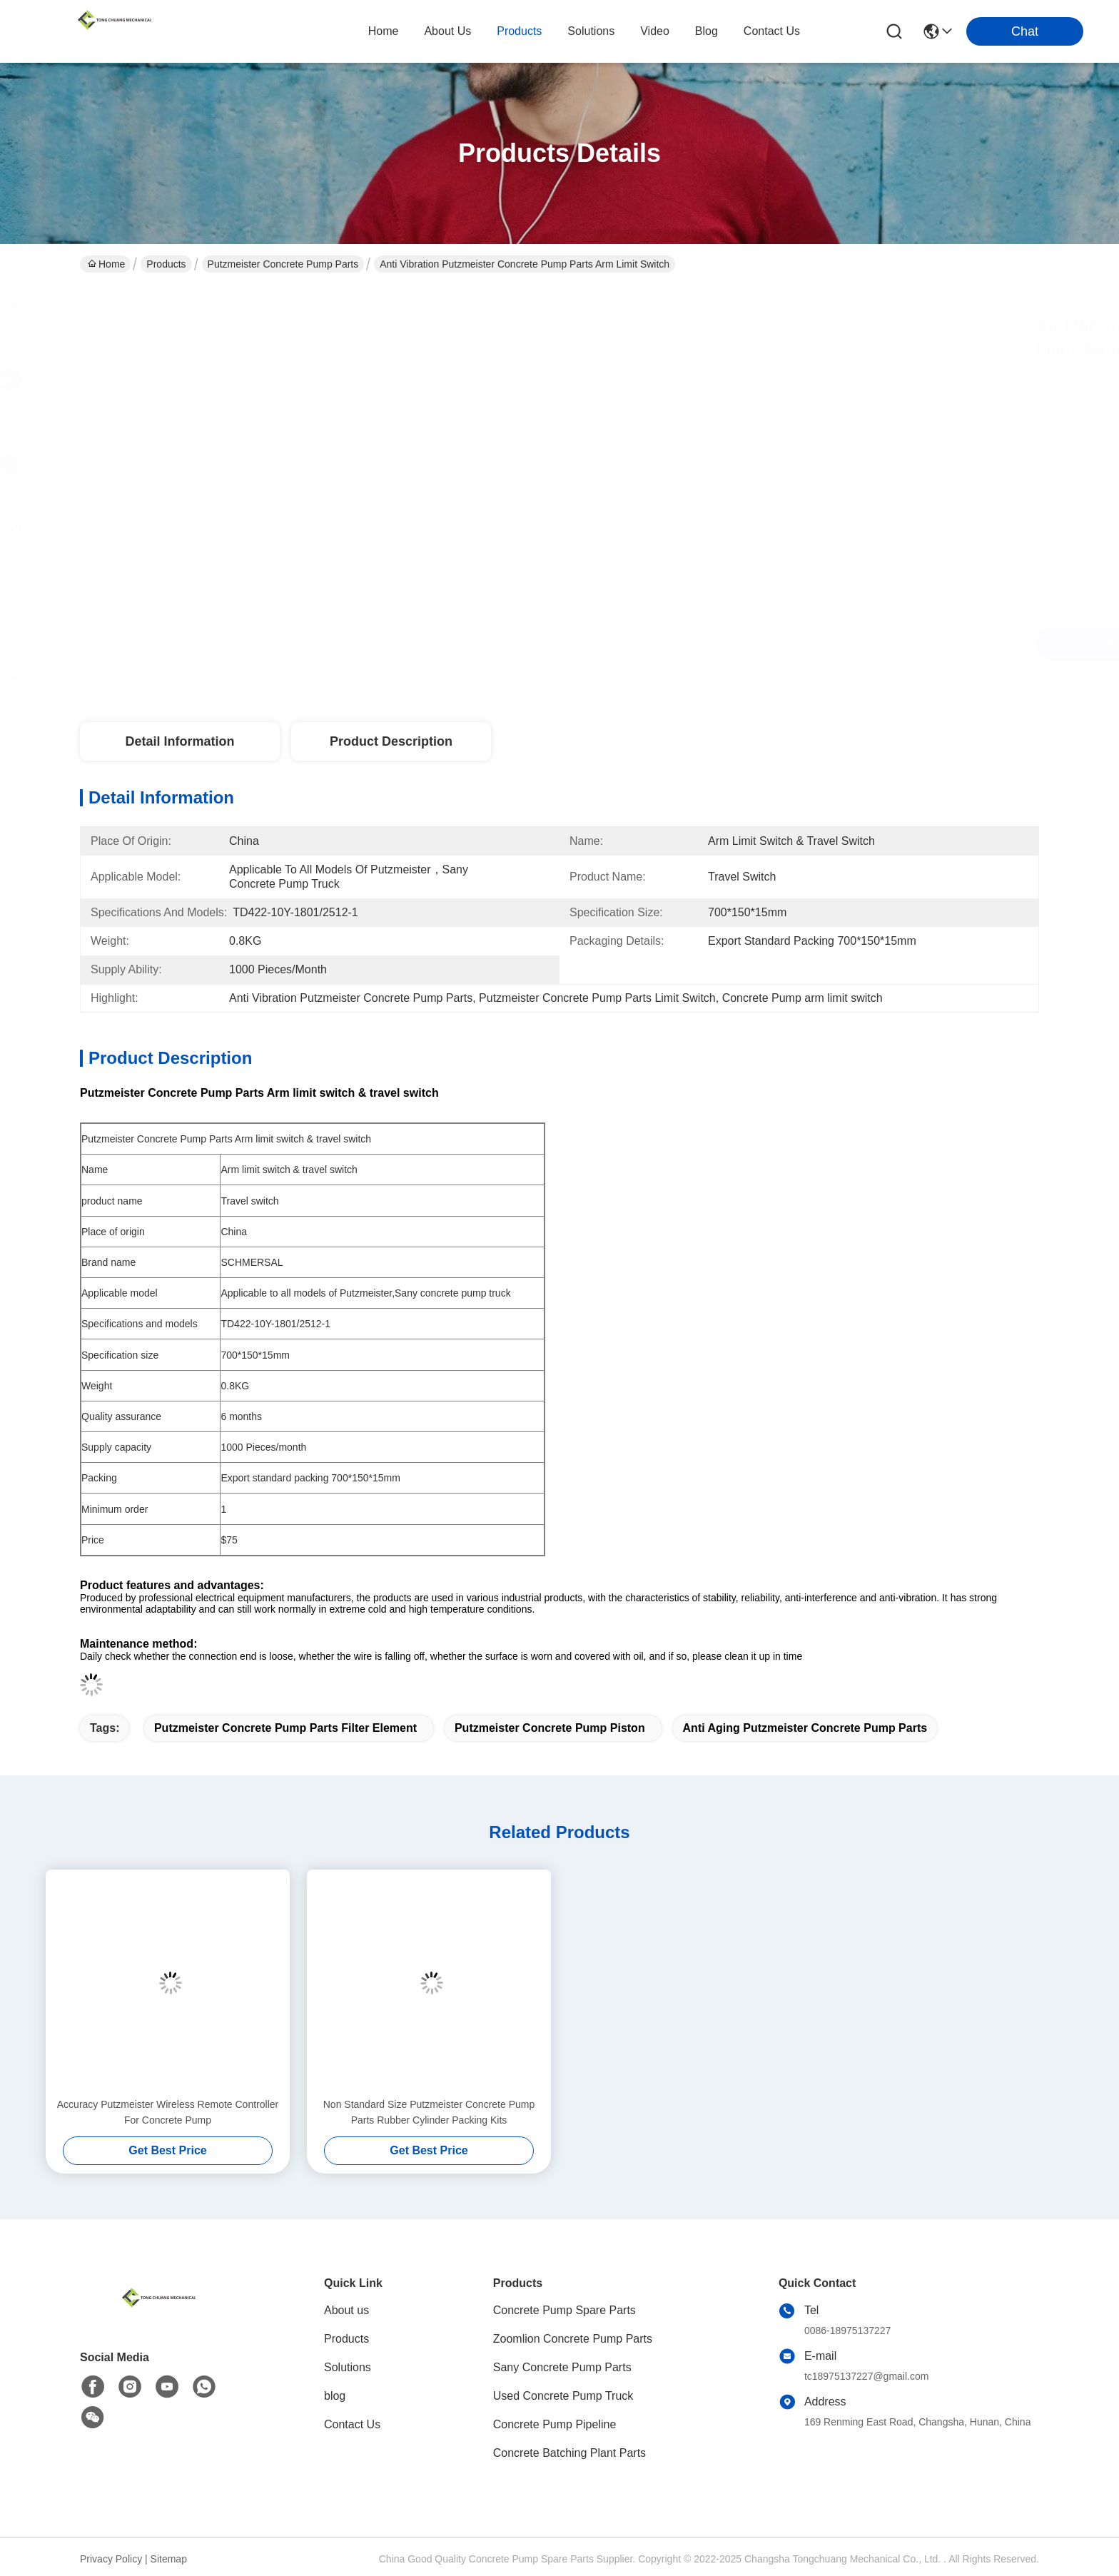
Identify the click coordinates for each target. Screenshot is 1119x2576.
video (654, 31)
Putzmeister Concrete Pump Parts (283, 264)
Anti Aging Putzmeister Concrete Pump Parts (805, 1728)
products (519, 31)
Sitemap (169, 2559)
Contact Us (352, 2424)
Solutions (347, 2367)
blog (706, 31)
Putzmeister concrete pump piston (550, 1728)
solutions (590, 31)
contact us (772, 31)
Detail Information (179, 741)
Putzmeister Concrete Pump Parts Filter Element (285, 1728)
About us (346, 2310)
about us (447, 31)
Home (383, 31)
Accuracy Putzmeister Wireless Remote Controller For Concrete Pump (167, 2112)
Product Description (391, 741)
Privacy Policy (111, 2559)
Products (166, 264)
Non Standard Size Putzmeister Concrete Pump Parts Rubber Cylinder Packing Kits (429, 2112)
